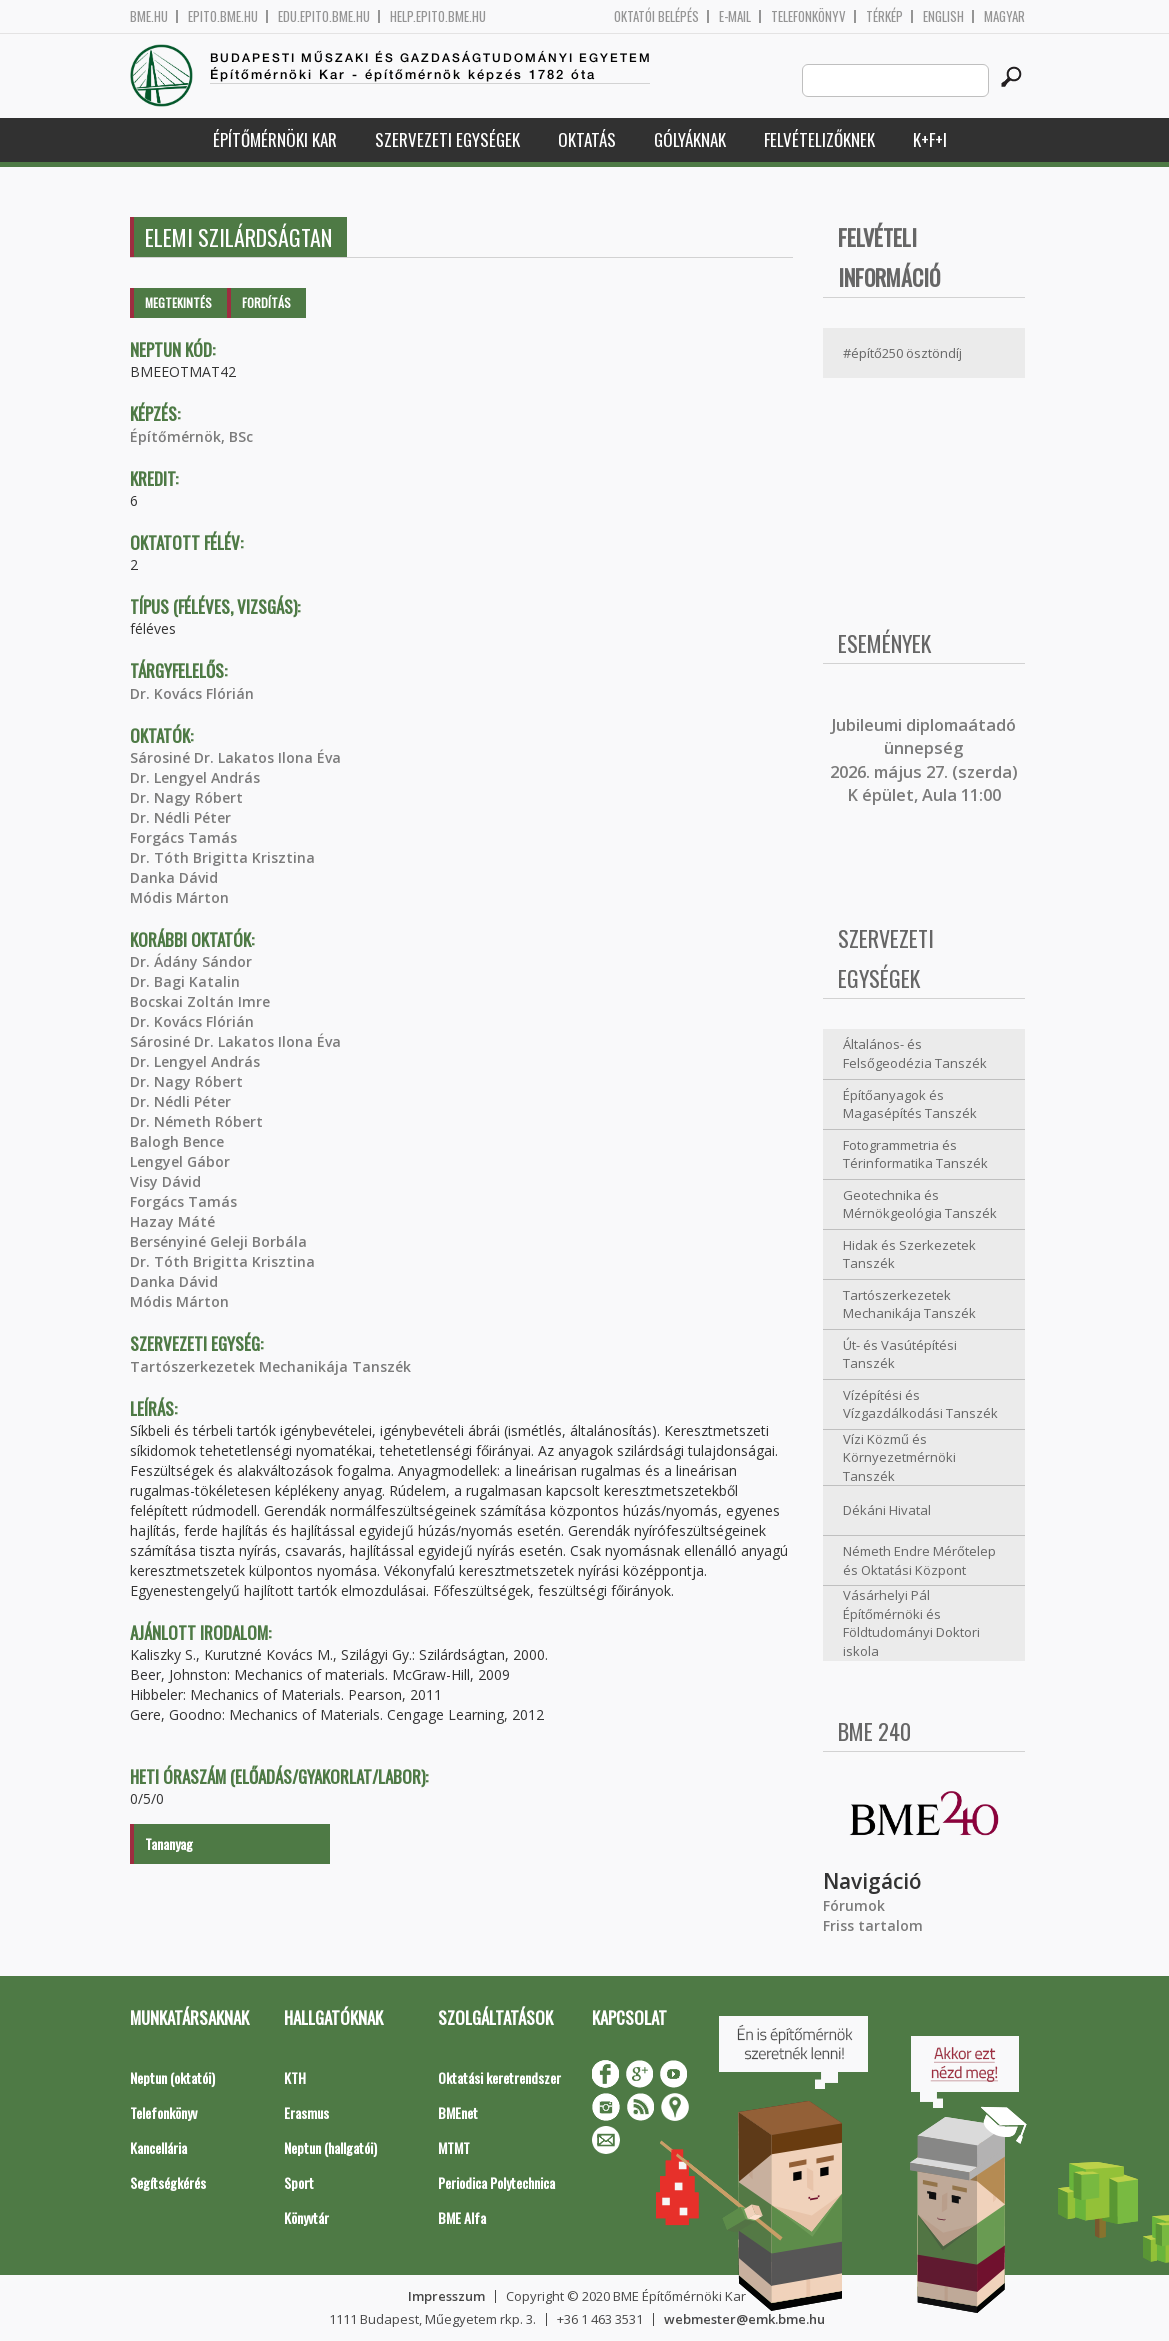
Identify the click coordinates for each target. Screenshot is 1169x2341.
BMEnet (458, 2112)
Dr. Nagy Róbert (186, 797)
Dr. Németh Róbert (196, 1121)
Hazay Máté (172, 1221)
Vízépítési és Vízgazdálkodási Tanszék (920, 1404)
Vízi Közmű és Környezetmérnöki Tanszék (899, 1457)
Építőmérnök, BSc (191, 436)
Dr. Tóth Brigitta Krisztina (222, 857)
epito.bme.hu (223, 16)
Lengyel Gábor (180, 1161)
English (943, 16)
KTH (295, 2077)
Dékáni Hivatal (887, 1510)
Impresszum (446, 2296)
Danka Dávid (174, 877)
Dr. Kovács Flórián (192, 693)
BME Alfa (462, 2217)
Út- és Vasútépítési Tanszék (900, 1354)
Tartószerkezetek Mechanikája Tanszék (270, 1366)
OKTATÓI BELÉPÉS (656, 16)
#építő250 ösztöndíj (902, 353)
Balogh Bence (177, 1141)
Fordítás (266, 302)
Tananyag (169, 1843)
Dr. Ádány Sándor (191, 961)
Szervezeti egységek (447, 139)
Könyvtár (306, 2217)
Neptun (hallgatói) (330, 2147)
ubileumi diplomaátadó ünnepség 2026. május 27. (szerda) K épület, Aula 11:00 (924, 760)
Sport (299, 2182)
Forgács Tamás (183, 837)
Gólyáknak (690, 139)
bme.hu (149, 16)
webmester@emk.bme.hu (744, 2319)
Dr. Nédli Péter (180, 817)
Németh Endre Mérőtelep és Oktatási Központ (919, 1560)
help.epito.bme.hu (438, 16)
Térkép (884, 16)
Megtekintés (178, 302)
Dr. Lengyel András (195, 777)
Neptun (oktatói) (172, 2077)
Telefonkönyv (808, 16)
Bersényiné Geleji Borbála (218, 1241)
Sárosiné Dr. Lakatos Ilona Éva (235, 757)
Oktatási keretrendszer (499, 2077)
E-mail (735, 16)
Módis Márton (179, 897)
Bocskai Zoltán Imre (200, 1001)
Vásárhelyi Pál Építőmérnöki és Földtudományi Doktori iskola (911, 1623)
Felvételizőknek (819, 139)
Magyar (1004, 16)
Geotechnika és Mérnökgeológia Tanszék (920, 1204)
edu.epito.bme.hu (324, 16)
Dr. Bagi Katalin (185, 981)
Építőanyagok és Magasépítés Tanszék (910, 1104)
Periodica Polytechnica (496, 2182)
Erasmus (306, 2112)
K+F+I (930, 139)
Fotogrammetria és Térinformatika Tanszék (915, 1154)
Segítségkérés (168, 2182)
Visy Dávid (165, 1181)
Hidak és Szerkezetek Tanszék (909, 1254)
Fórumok (854, 1905)
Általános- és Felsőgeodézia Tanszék (915, 1053)
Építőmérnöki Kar (275, 139)
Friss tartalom (873, 1925)
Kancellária (158, 2147)
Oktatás (587, 139)
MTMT (454, 2147)
